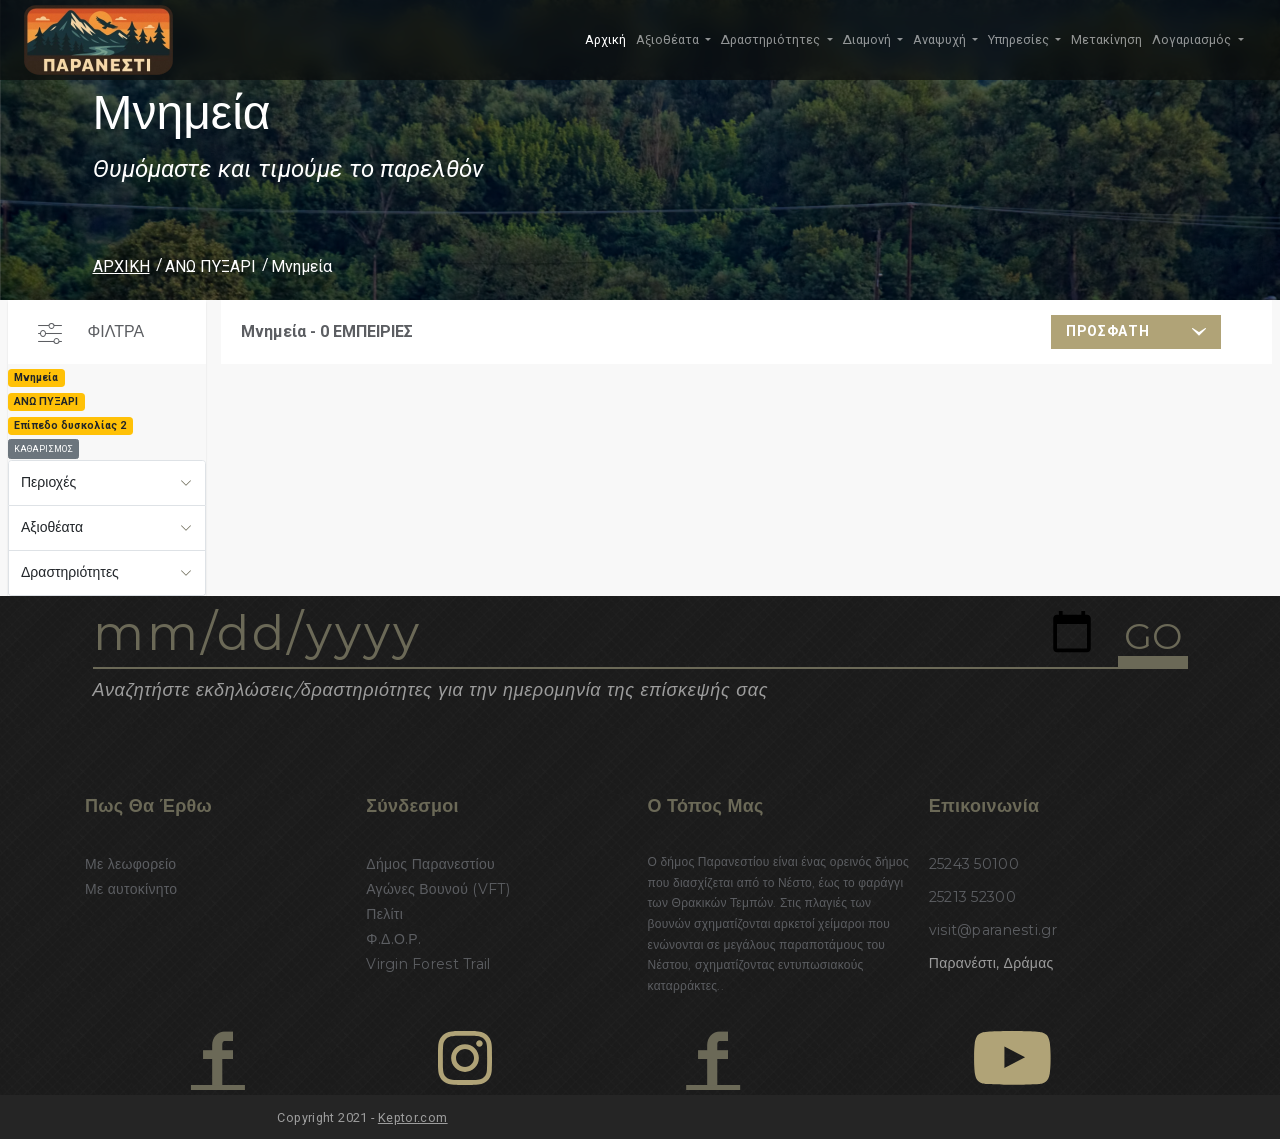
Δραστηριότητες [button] (772, 39)
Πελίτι (384, 914)
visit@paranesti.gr (993, 930)
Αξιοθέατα (52, 527)
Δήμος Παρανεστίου (430, 864)
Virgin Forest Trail (428, 964)
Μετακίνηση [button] (1106, 39)
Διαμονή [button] (868, 39)
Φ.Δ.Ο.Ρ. (393, 939)
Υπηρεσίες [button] (1020, 39)
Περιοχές (48, 482)
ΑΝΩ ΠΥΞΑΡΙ (210, 266)
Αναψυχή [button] (941, 39)
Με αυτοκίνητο (131, 889)
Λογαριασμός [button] (1193, 39)
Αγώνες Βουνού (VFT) (438, 889)
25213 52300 (972, 897)
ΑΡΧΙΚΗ (121, 266)
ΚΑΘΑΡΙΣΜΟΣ (43, 449)
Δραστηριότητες (70, 572)
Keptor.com (413, 1117)
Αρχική (605, 39)
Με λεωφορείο (130, 864)
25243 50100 (974, 864)
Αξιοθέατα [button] (669, 39)
